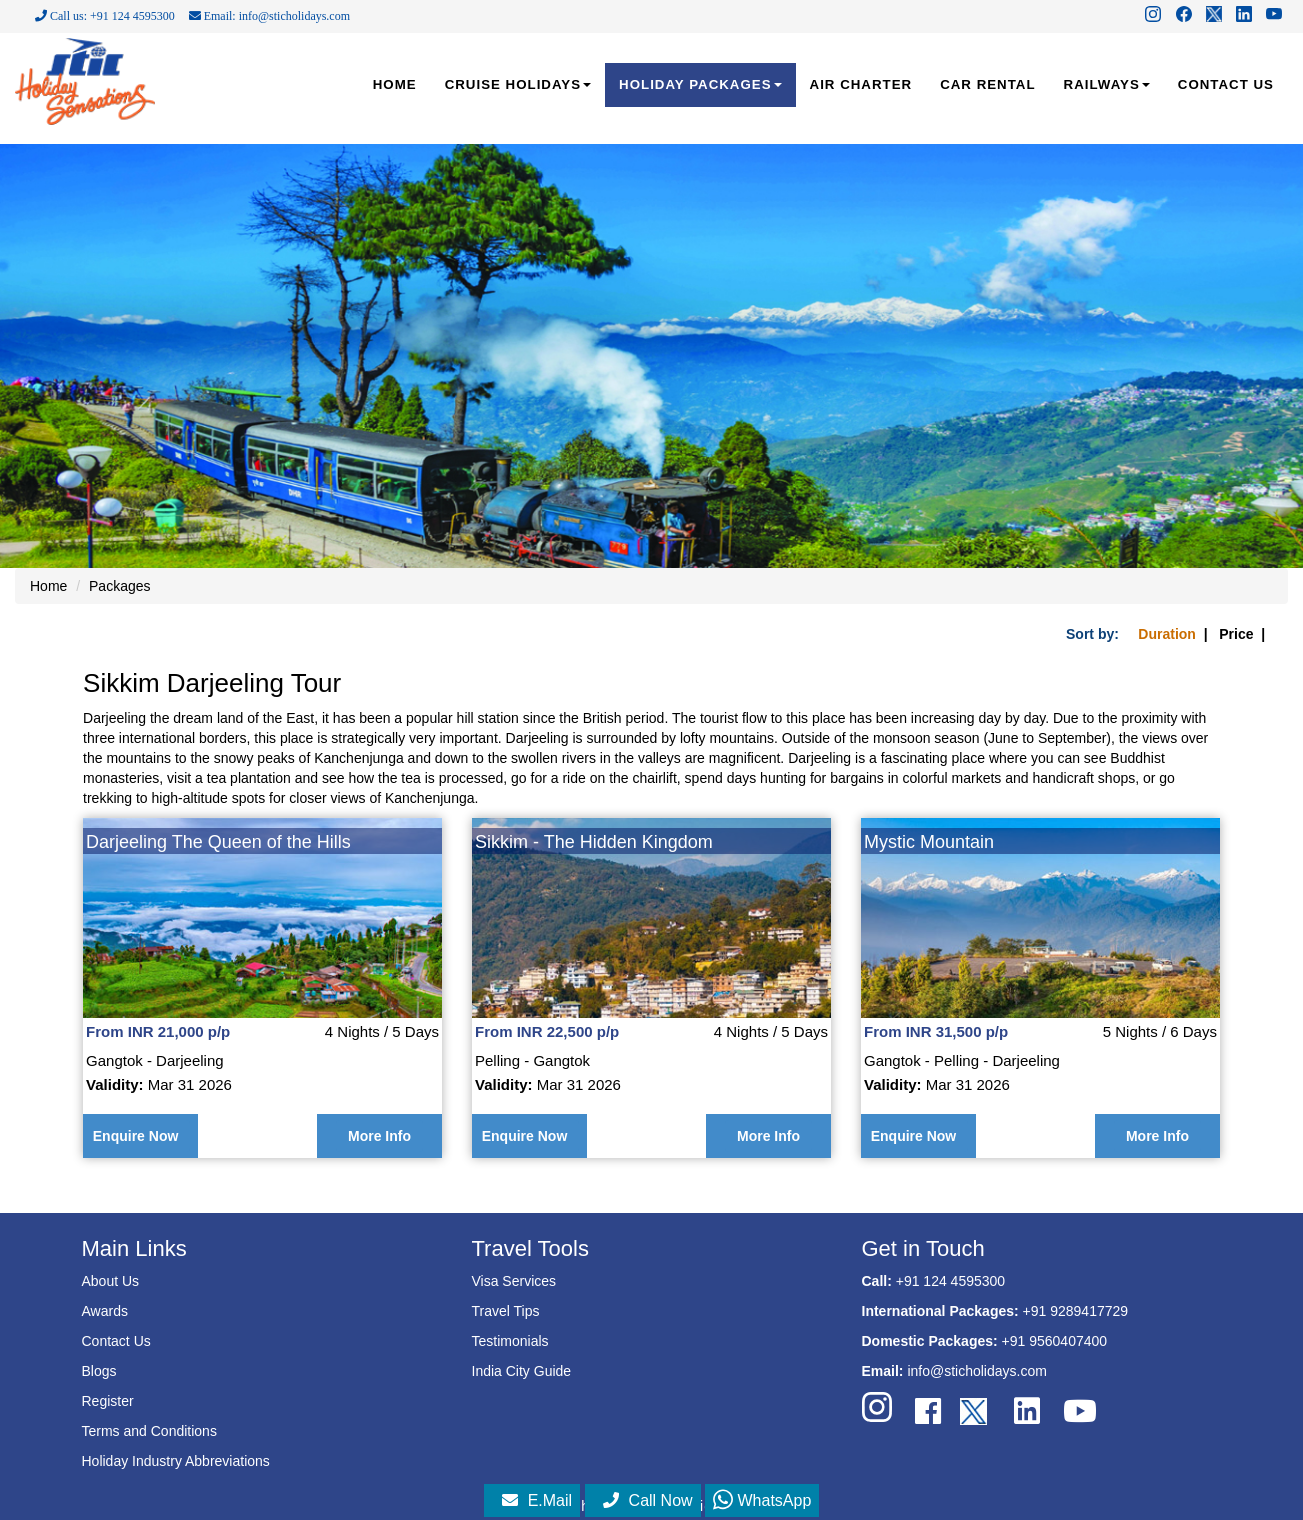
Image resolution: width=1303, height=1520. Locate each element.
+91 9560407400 (1055, 1341)
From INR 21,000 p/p (158, 1031)
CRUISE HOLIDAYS (518, 84)
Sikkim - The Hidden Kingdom (594, 842)
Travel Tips (506, 1311)
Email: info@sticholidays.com (269, 16)
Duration (1167, 634)
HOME (395, 84)
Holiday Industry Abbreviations (176, 1461)
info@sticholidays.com (977, 1371)
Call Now (648, 1500)
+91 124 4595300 (950, 1281)
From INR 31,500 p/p (936, 1031)
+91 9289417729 (1076, 1311)
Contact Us (116, 1341)
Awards (105, 1311)
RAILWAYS (1107, 84)
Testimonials (510, 1341)
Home (48, 586)
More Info (379, 1136)
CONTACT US (1226, 84)
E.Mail (537, 1500)
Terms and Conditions (149, 1431)
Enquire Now (136, 1136)
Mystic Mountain (929, 842)
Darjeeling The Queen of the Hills (218, 842)
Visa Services (514, 1281)
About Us (111, 1281)
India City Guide (522, 1371)
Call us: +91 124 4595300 (105, 16)
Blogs (99, 1371)
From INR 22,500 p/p (547, 1031)
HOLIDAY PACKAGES (700, 84)
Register (108, 1401)
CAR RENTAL (987, 84)
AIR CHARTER (861, 84)
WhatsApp (762, 1500)
